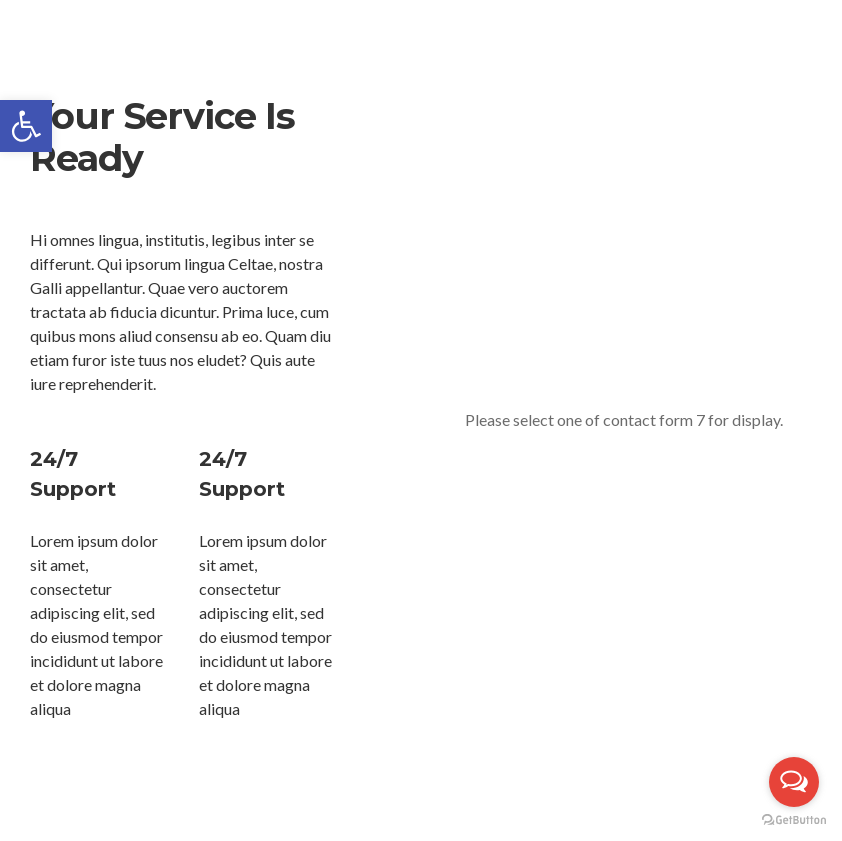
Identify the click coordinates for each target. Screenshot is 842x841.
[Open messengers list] (794, 782)
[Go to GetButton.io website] (794, 820)
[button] (26, 126)
